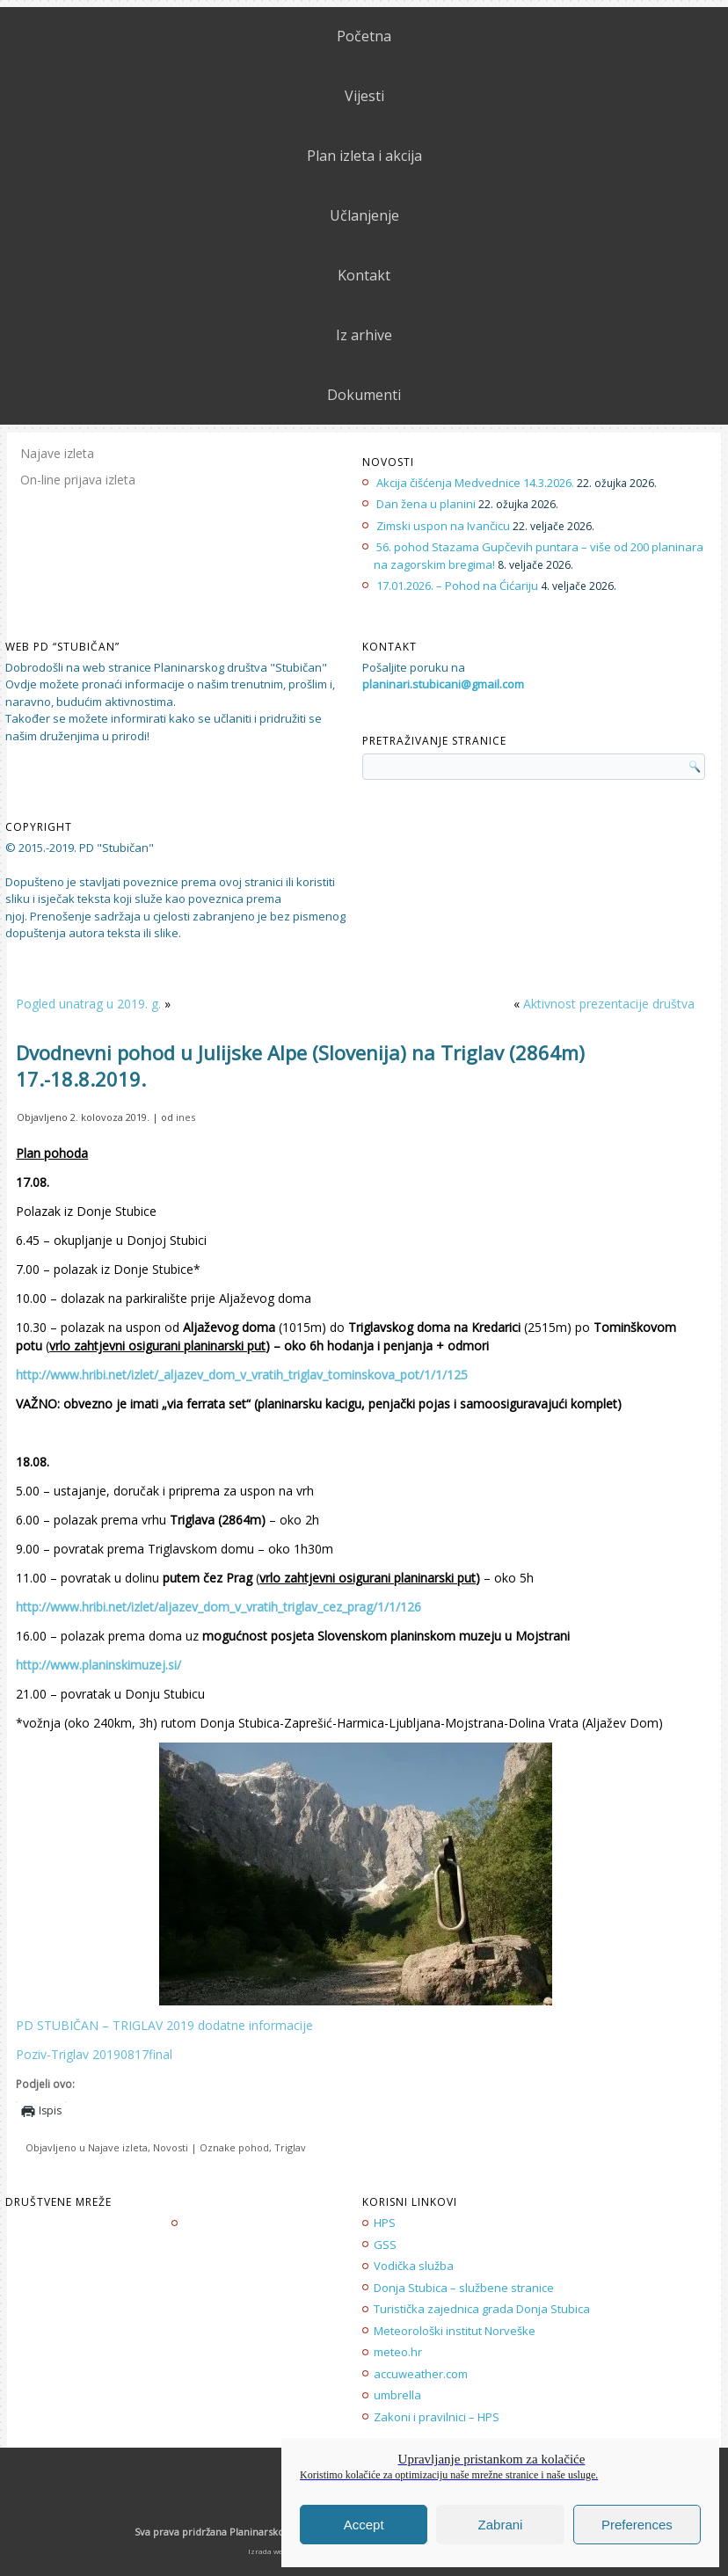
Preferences (637, 2524)
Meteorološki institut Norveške (454, 2331)
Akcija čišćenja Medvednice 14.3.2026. (475, 483)
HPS (385, 2222)
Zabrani (500, 2524)
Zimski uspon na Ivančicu (443, 526)
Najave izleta (57, 453)
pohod (253, 2147)
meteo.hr (398, 2352)
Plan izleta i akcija (364, 155)
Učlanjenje (364, 215)
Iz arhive (364, 335)
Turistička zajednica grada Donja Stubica (482, 2309)
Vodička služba (414, 2266)
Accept (364, 2524)
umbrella (397, 2395)
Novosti (170, 2147)
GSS (385, 2244)
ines (185, 1117)
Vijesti (364, 96)
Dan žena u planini (426, 504)
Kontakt (364, 275)
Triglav (290, 2147)
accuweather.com (421, 2374)
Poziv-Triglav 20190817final (94, 2054)
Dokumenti (364, 394)
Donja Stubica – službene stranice (464, 2288)
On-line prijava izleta (77, 479)
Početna (364, 36)
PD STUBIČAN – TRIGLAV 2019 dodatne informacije (164, 2025)
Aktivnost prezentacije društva (609, 1003)
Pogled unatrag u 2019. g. (88, 1003)
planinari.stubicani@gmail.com (443, 684)
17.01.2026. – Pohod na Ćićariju (457, 585)
